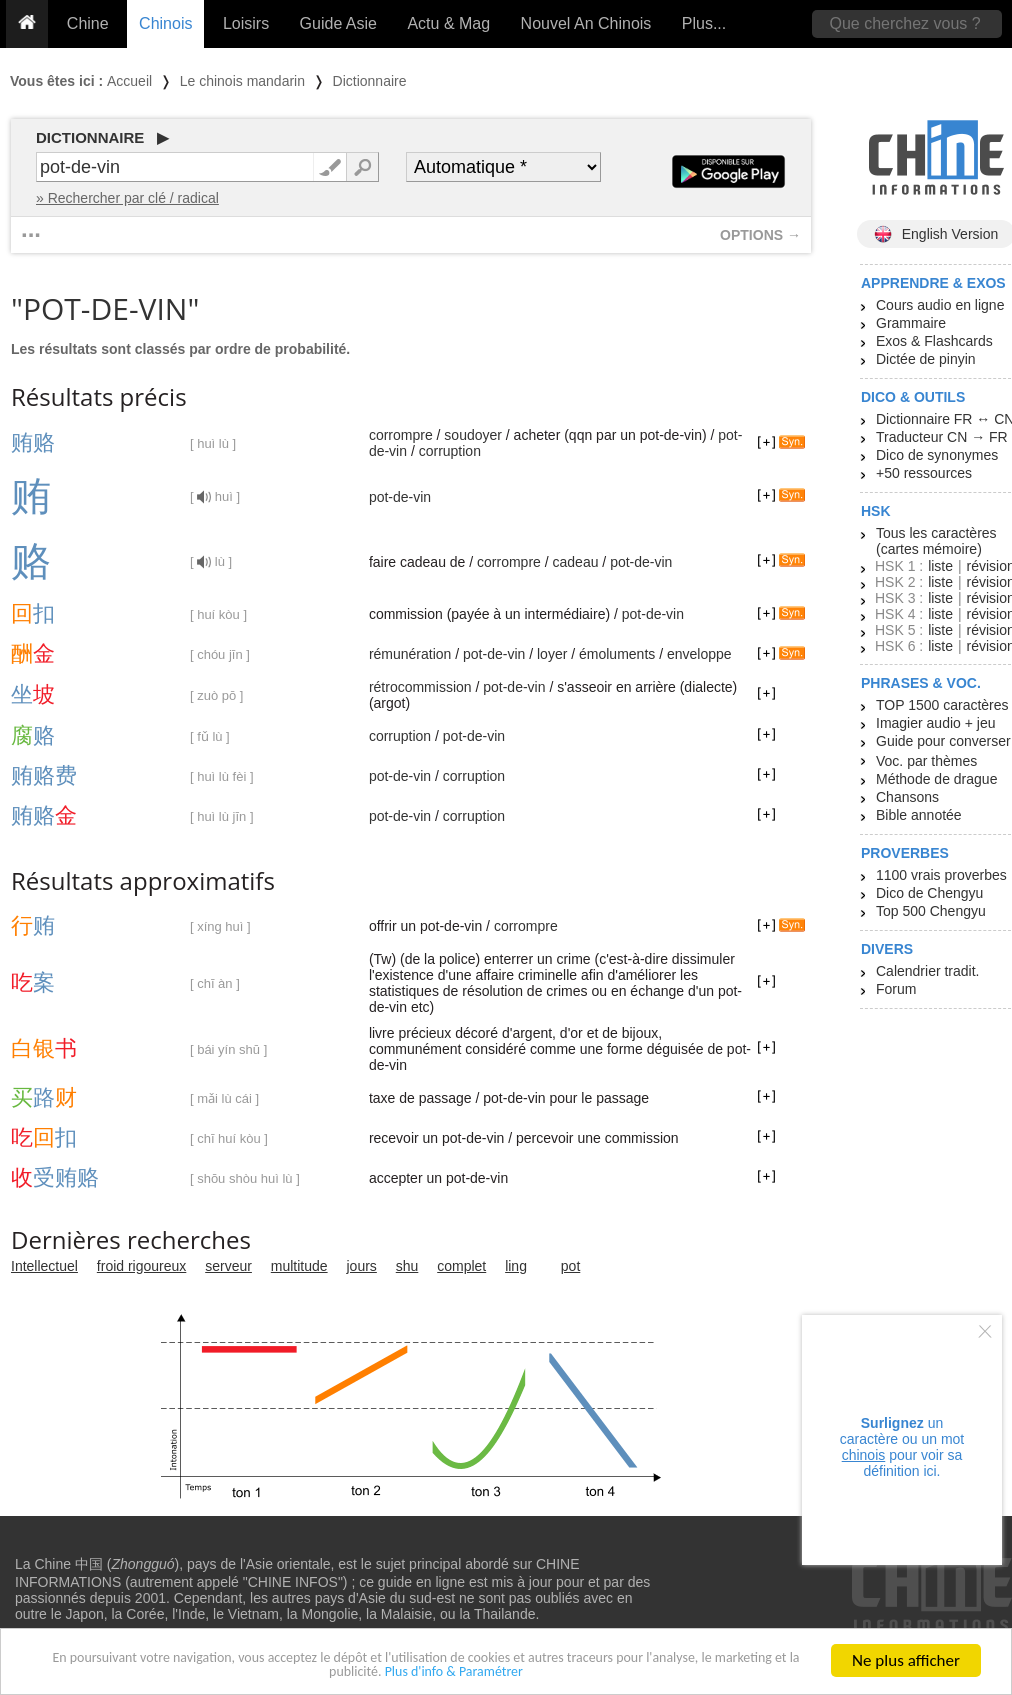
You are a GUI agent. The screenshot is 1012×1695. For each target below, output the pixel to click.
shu (407, 1266)
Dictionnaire (370, 81)
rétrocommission (420, 687)
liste (940, 566)
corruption (450, 451)
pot (570, 1266)
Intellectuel (44, 1266)
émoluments (617, 654)
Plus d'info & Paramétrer (521, 1676)
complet (461, 1266)
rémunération (410, 654)
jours (362, 1266)
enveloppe (699, 654)
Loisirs (246, 23)
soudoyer (473, 435)
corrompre (401, 435)
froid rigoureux (142, 1266)
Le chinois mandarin (242, 81)
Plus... (704, 23)
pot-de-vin (400, 497)
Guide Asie (338, 23)
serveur (228, 1266)
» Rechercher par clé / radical (127, 198)
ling (516, 1266)
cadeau (576, 562)
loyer (552, 654)
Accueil (129, 81)
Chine (88, 23)
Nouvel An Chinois (586, 23)
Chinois (165, 23)
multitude (299, 1266)
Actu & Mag (448, 23)
